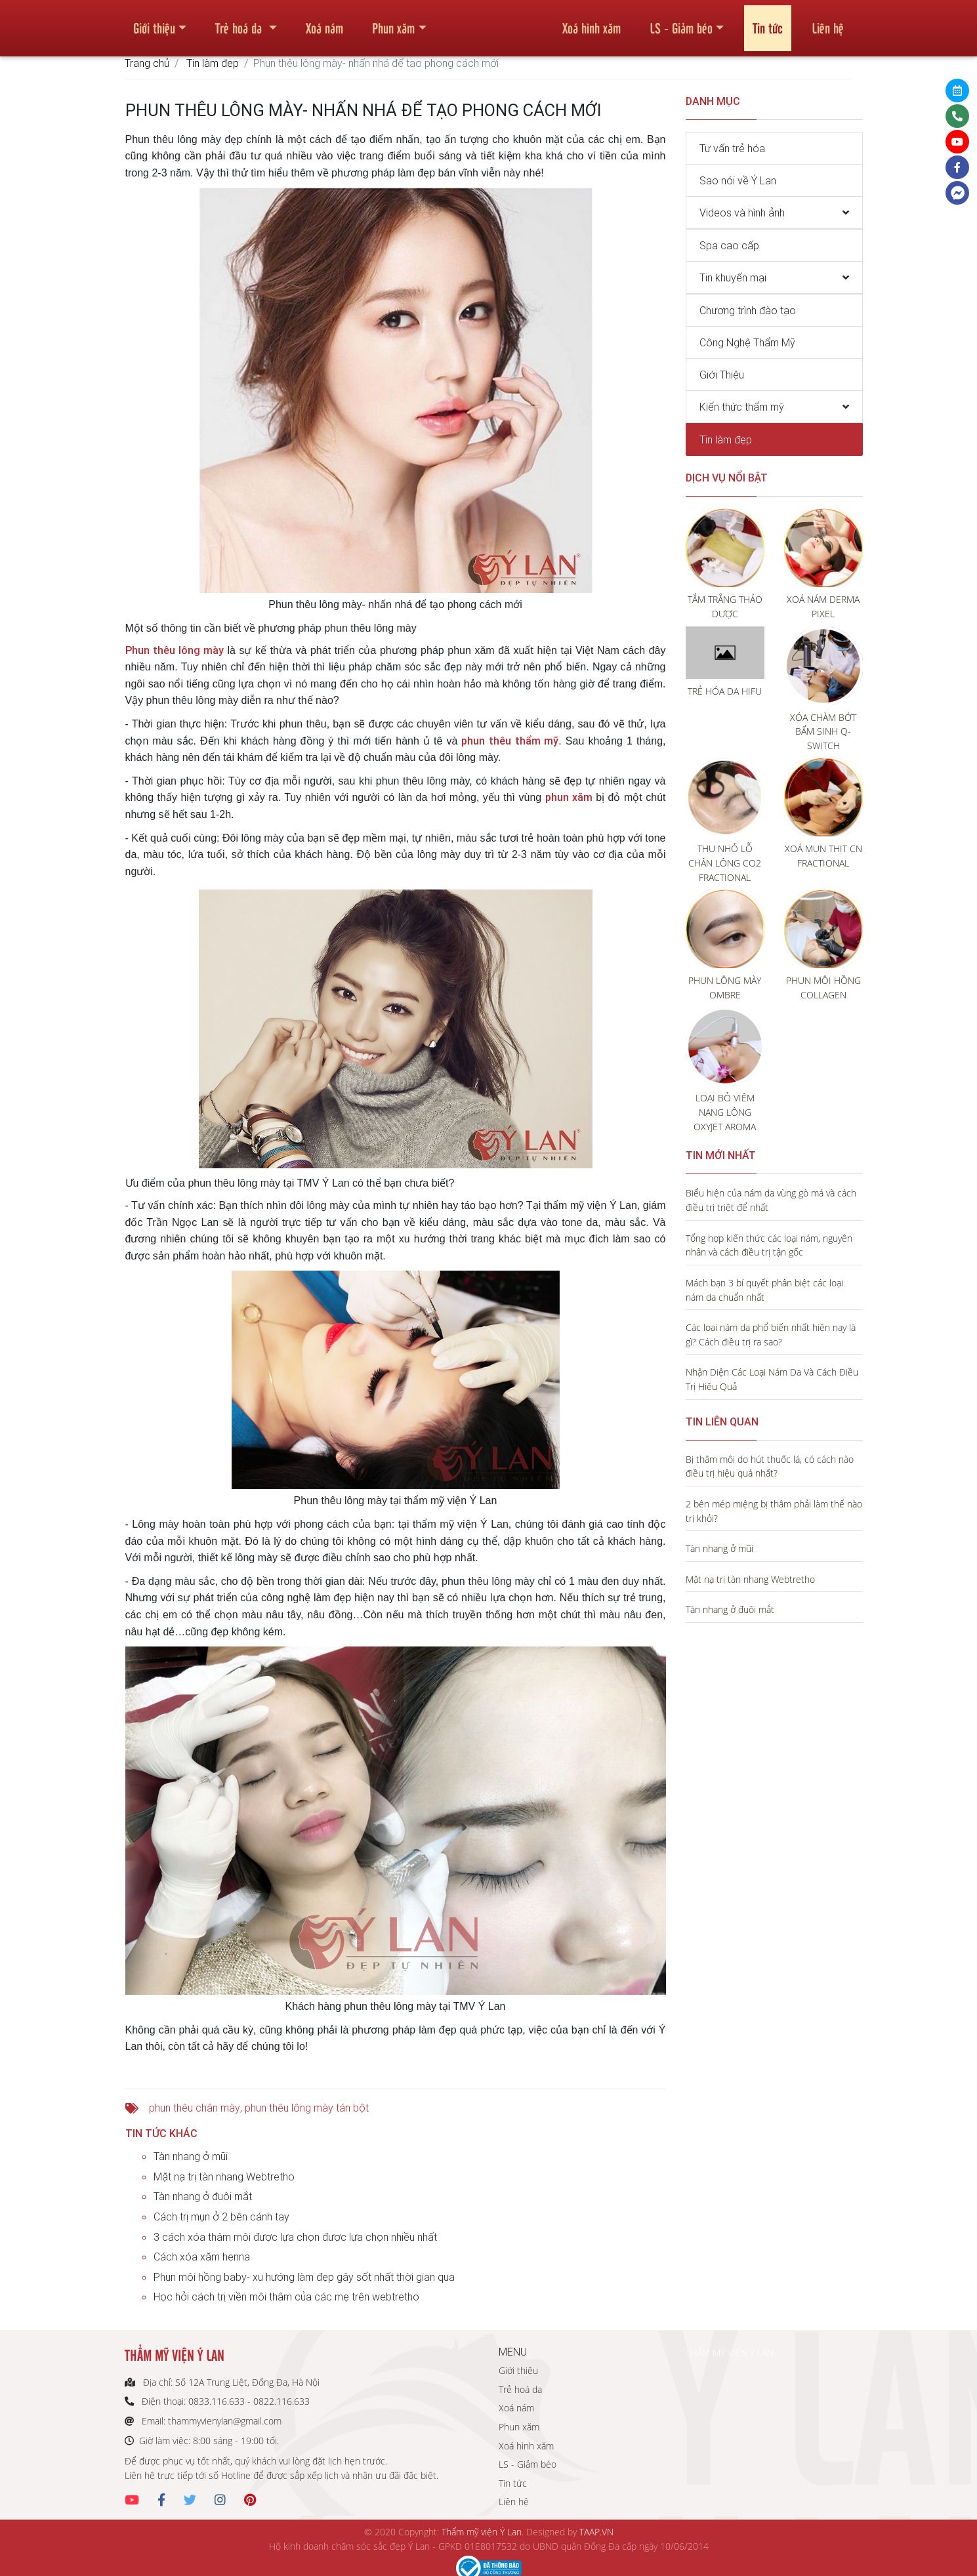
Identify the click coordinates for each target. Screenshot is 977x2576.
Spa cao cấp (729, 245)
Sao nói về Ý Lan (737, 180)
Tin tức (768, 22)
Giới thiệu (154, 22)
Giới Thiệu (721, 374)
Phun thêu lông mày (174, 650)
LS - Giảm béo (681, 22)
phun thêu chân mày (194, 2107)
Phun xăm (393, 22)
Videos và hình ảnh (742, 212)
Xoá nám (324, 22)
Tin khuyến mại (732, 277)
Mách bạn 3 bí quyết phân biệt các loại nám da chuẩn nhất (764, 1290)
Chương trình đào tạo (747, 310)
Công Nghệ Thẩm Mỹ (747, 342)
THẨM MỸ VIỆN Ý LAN (730, 2352)
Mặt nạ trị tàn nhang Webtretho (224, 2176)
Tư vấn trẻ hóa (732, 148)
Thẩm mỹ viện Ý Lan (482, 2531)
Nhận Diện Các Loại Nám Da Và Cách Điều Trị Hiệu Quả (772, 1379)
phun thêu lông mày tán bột (307, 2107)
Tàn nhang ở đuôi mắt (203, 2196)
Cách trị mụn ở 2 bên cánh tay (221, 2216)
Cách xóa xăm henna (202, 2256)
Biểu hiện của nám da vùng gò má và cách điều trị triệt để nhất (771, 1200)
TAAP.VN (596, 2531)
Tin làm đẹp (212, 63)
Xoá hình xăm (591, 22)
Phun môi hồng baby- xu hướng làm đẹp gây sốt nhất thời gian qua (304, 2276)
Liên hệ (828, 22)
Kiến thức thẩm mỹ (741, 406)
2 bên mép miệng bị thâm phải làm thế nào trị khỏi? (774, 1511)
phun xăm (568, 797)
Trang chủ (147, 63)
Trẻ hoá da (240, 22)
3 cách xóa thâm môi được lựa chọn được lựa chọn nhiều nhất (295, 2236)
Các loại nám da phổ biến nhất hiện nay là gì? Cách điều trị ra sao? (771, 1334)
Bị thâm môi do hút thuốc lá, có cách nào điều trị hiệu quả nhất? (770, 1466)
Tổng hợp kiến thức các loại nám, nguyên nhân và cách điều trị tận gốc (769, 1245)
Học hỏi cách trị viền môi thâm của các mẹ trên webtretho (286, 2296)
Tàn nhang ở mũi (191, 2156)
